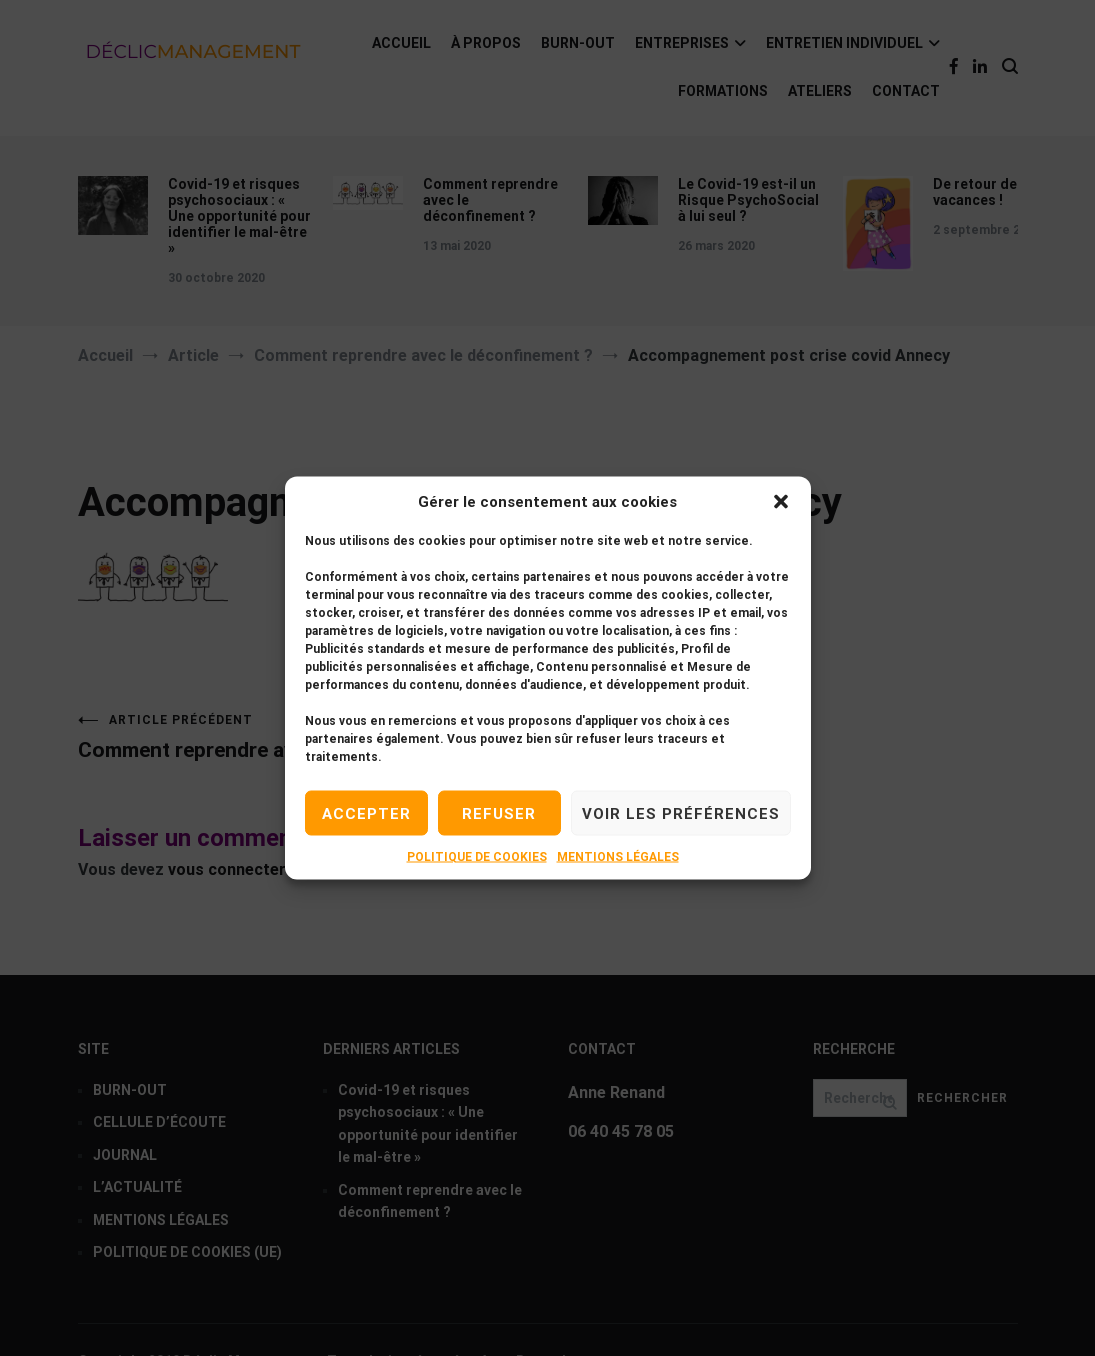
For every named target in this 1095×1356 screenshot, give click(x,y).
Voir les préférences (681, 813)
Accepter (366, 813)
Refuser (499, 813)
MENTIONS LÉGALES (618, 857)
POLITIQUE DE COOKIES (477, 857)
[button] (781, 502)
